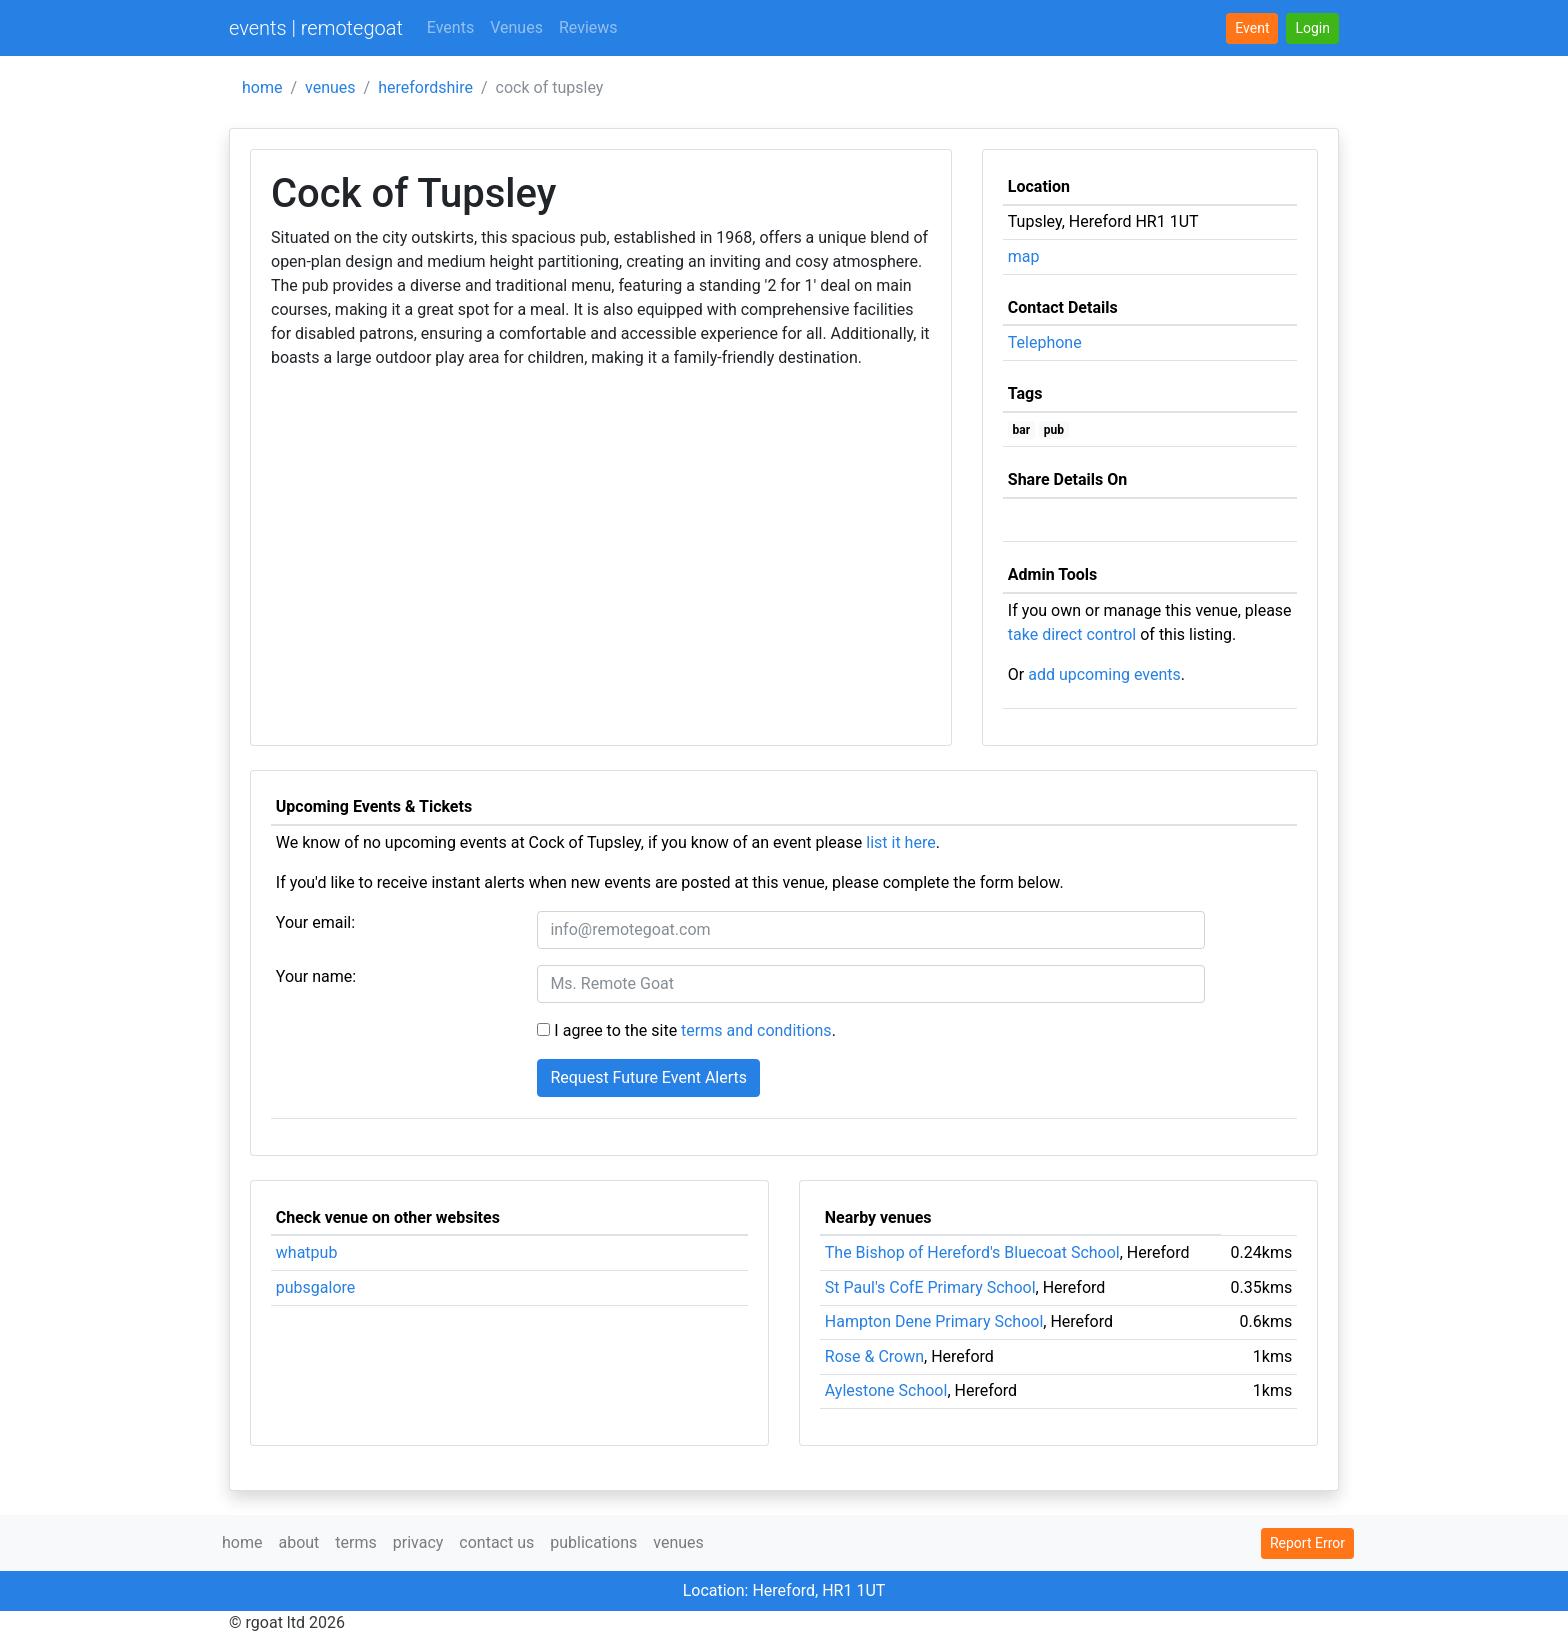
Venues (516, 27)
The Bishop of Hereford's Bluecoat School (972, 1252)
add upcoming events (1104, 674)
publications (593, 1542)
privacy (418, 1542)
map (1024, 256)
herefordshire (425, 87)
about (298, 1542)
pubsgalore (316, 1287)
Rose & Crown (874, 1356)
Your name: (316, 976)
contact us (496, 1542)
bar (1022, 430)
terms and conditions (756, 1030)
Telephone (1045, 342)
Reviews (588, 27)
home (262, 87)
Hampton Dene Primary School (934, 1321)
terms (355, 1542)
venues (330, 87)
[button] (1312, 28)
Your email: (315, 922)
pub (1054, 430)
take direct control (1072, 634)
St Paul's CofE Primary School (930, 1287)
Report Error (1307, 1543)
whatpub (307, 1252)
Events (450, 27)
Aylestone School (886, 1390)
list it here (900, 842)
